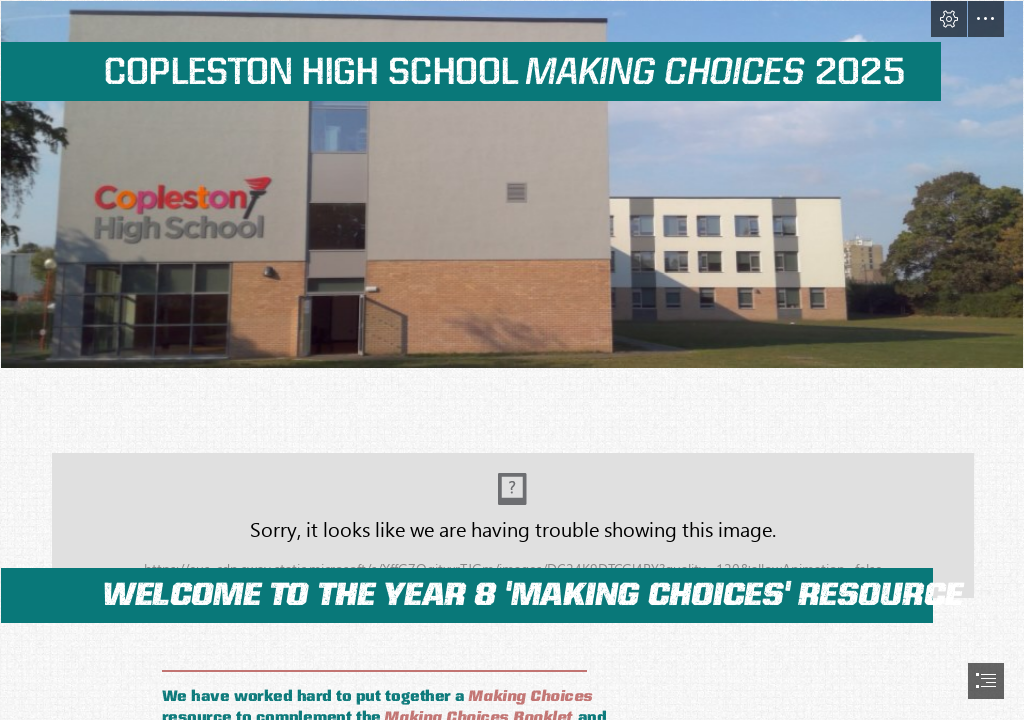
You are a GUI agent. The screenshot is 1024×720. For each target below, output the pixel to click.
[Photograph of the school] (512, 184)
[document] (512, 360)
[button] (949, 19)
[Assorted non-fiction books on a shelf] (512, 502)
